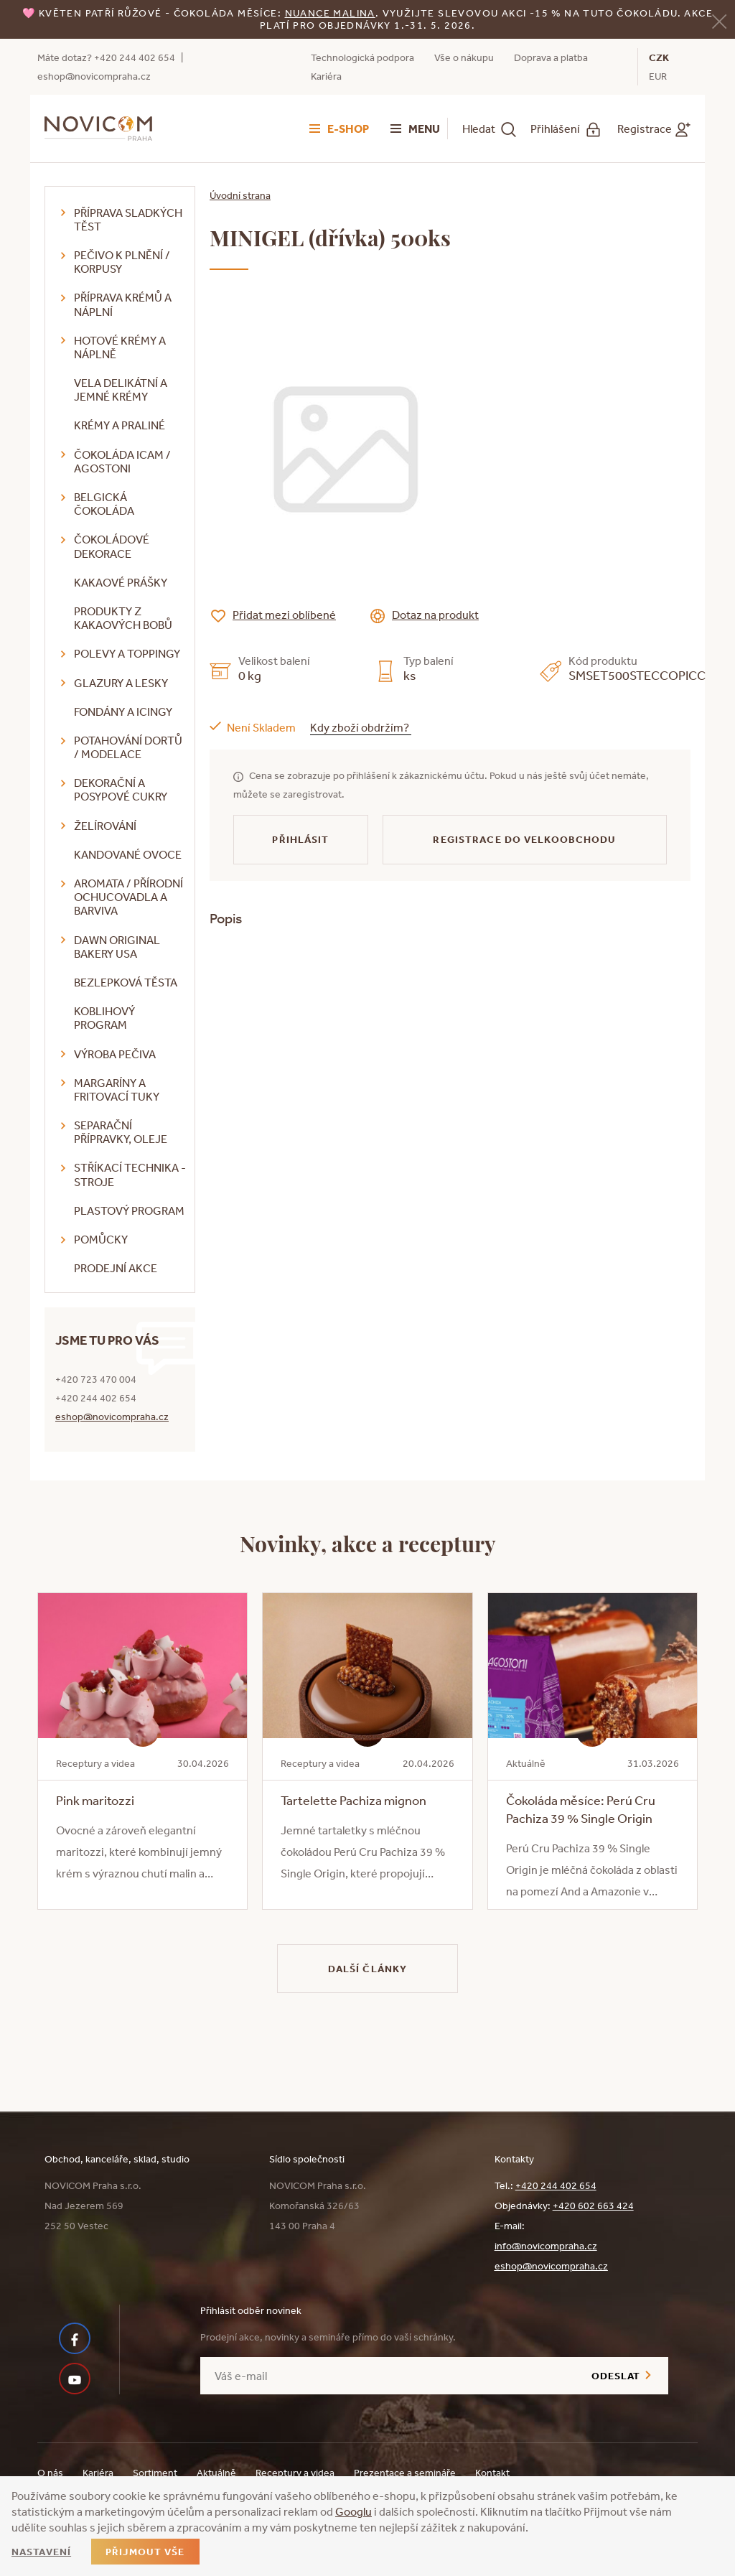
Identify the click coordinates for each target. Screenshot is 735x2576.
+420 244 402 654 (134, 57)
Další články (367, 1968)
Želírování (105, 825)
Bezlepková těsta (125, 982)
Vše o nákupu (464, 57)
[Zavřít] (719, 20)
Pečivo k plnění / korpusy (122, 262)
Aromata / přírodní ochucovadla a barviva (128, 897)
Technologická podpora (362, 57)
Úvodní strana (240, 195)
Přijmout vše (145, 2551)
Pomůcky (101, 1239)
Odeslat (616, 2375)
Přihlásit (300, 839)
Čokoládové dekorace (111, 546)
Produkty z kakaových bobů (123, 618)
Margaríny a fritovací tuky (116, 1089)
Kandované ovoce (128, 854)
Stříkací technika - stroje (130, 1174)
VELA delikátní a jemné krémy (120, 389)
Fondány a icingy (123, 711)
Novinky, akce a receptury (368, 1543)
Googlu (353, 2511)
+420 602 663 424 (593, 2205)
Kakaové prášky (120, 582)
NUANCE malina (330, 12)
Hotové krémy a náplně (120, 347)
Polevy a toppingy (127, 653)
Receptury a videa (295, 2472)
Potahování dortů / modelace (128, 747)
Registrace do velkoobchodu (524, 839)
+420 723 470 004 (95, 1379)
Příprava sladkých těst (128, 219)
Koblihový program (104, 1018)
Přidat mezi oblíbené (284, 614)
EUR (658, 76)
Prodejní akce (115, 1268)
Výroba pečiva (115, 1054)
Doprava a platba (551, 57)
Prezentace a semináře (405, 2472)
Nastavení (41, 2551)
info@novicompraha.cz (546, 2245)
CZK (659, 57)
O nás (50, 2472)
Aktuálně (216, 2472)
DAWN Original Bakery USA (117, 947)
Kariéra (326, 76)
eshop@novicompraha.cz (94, 76)
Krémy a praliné (119, 425)
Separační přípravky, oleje (120, 1132)
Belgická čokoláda (104, 504)
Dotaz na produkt (435, 614)
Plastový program (129, 1210)
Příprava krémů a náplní (123, 304)
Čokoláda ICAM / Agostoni (122, 461)
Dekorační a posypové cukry (120, 789)
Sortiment (155, 2472)
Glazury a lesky (121, 683)
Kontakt (492, 2472)
